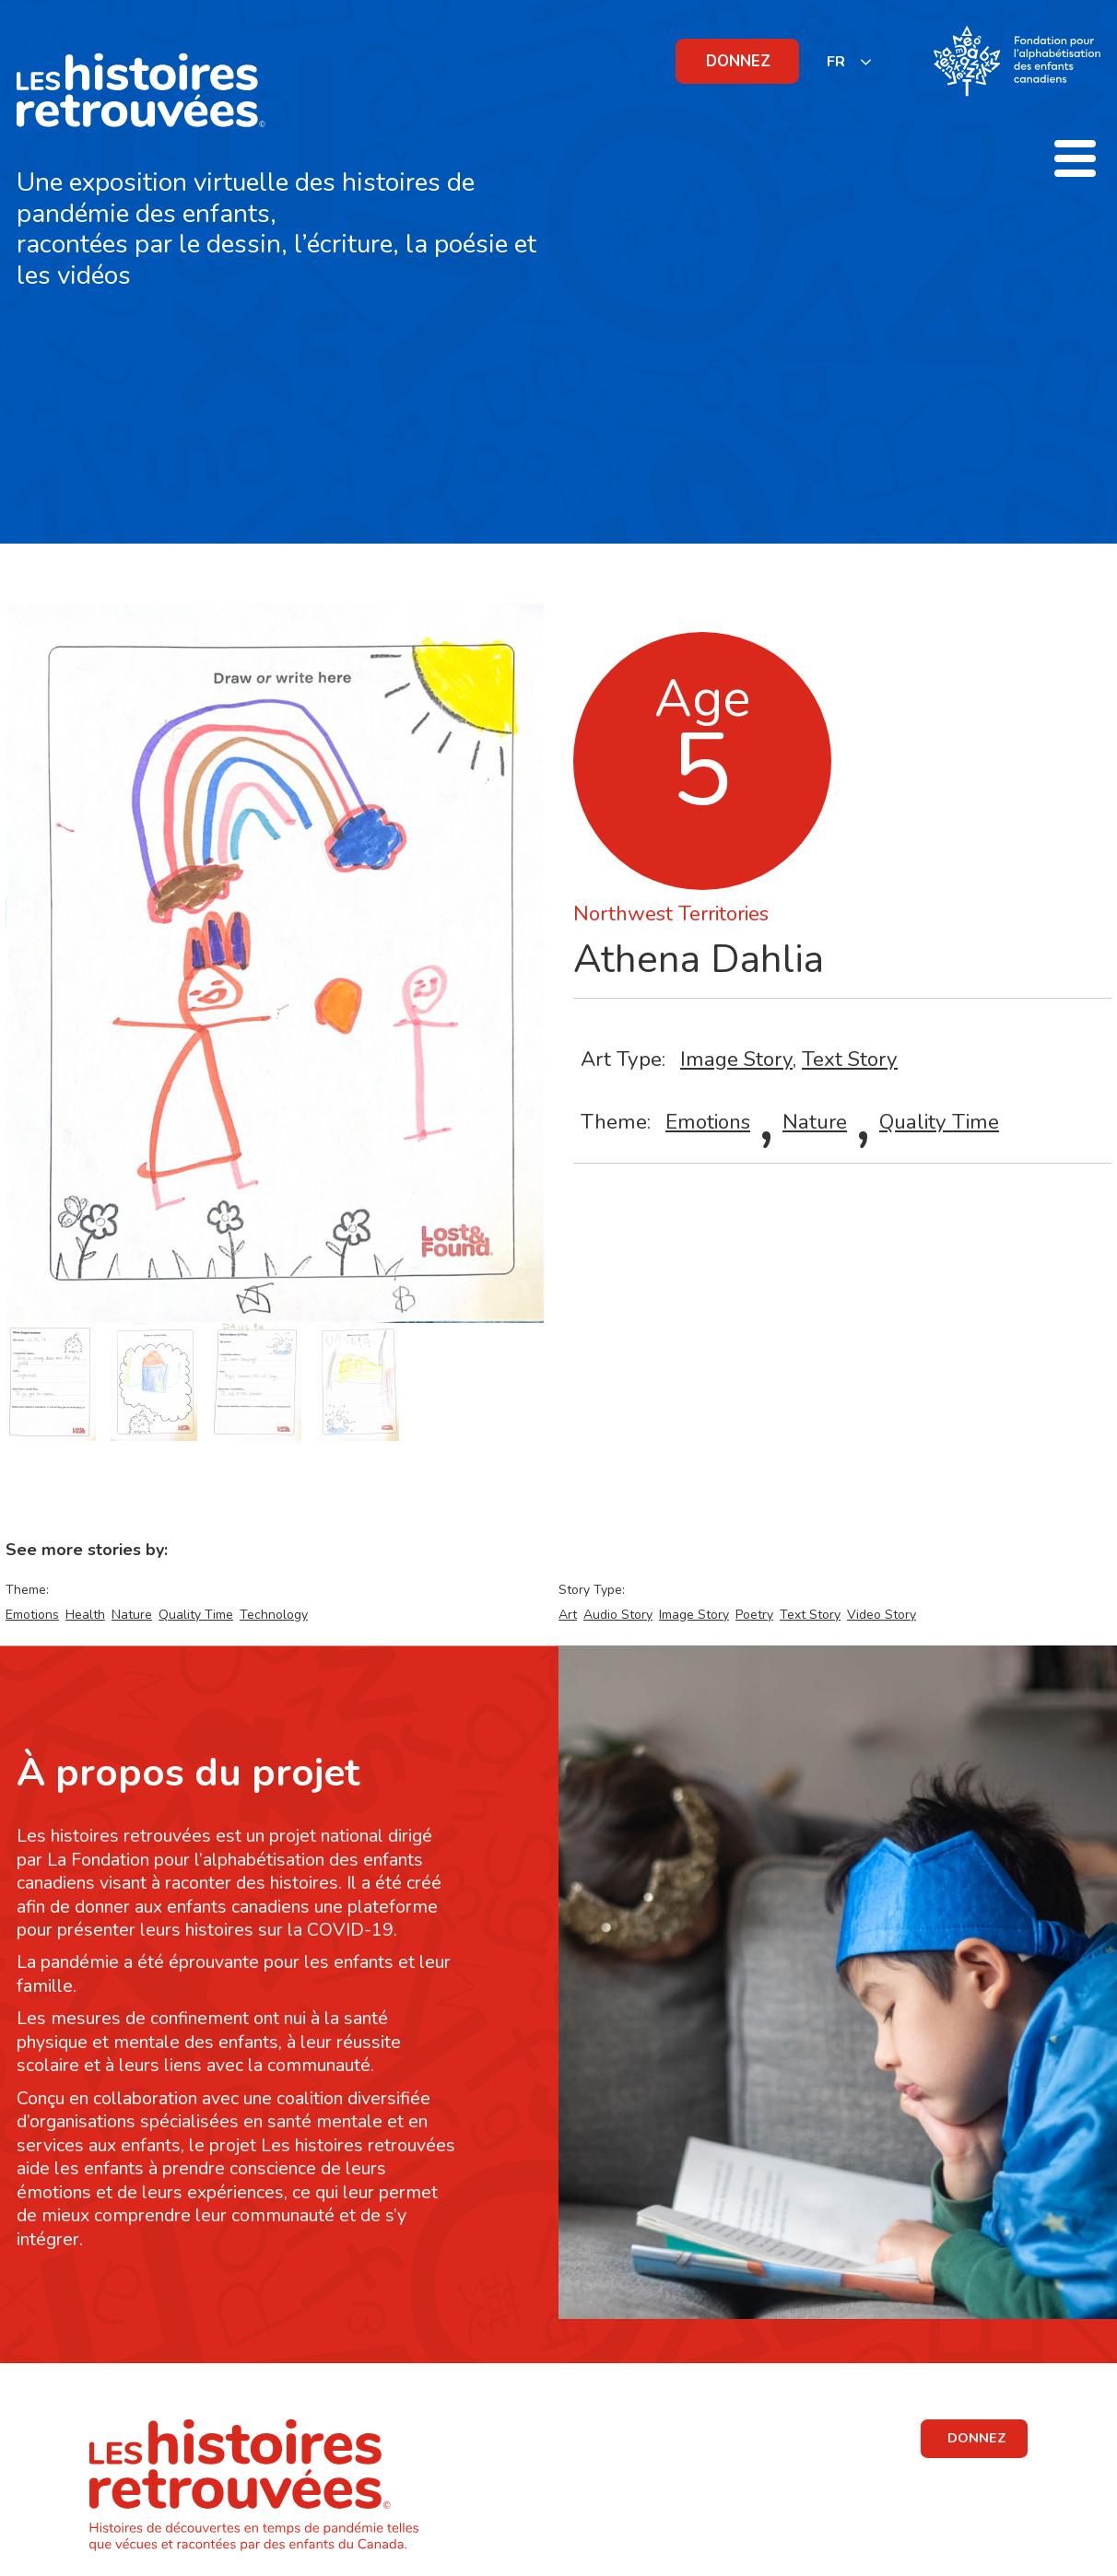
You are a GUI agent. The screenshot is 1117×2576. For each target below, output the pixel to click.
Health (85, 1614)
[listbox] (849, 61)
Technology (274, 1614)
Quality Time (939, 1121)
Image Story (736, 1059)
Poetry (754, 1614)
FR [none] (836, 62)
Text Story (850, 1059)
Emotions (707, 1121)
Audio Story (618, 1614)
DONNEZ (738, 61)
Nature (814, 1121)
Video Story (881, 1614)
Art (567, 1614)
